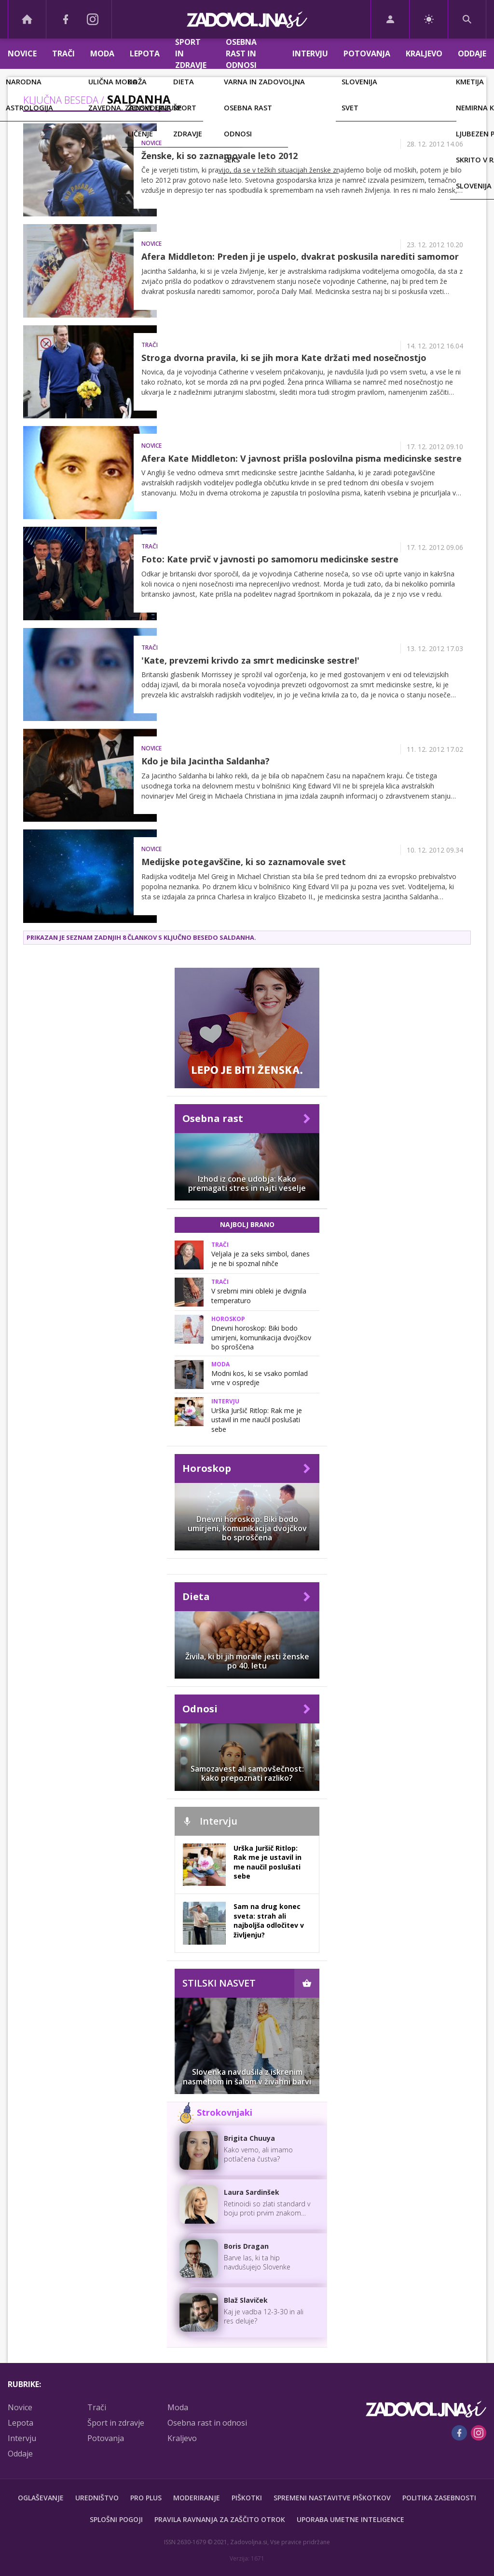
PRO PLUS (146, 2497)
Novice (22, 53)
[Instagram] (92, 19)
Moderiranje (196, 2497)
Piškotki (247, 2497)
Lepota (145, 53)
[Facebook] (65, 19)
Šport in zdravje (190, 54)
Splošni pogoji (116, 2519)
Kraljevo (424, 53)
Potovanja (366, 53)
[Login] (390, 19)
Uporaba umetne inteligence (350, 2519)
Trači (63, 53)
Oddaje (472, 53)
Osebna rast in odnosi (241, 54)
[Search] (467, 19)
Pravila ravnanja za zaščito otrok (219, 2519)
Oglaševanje (41, 2497)
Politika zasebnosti (439, 2497)
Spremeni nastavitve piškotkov (332, 2497)
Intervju (310, 53)
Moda (102, 53)
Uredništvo (97, 2497)
